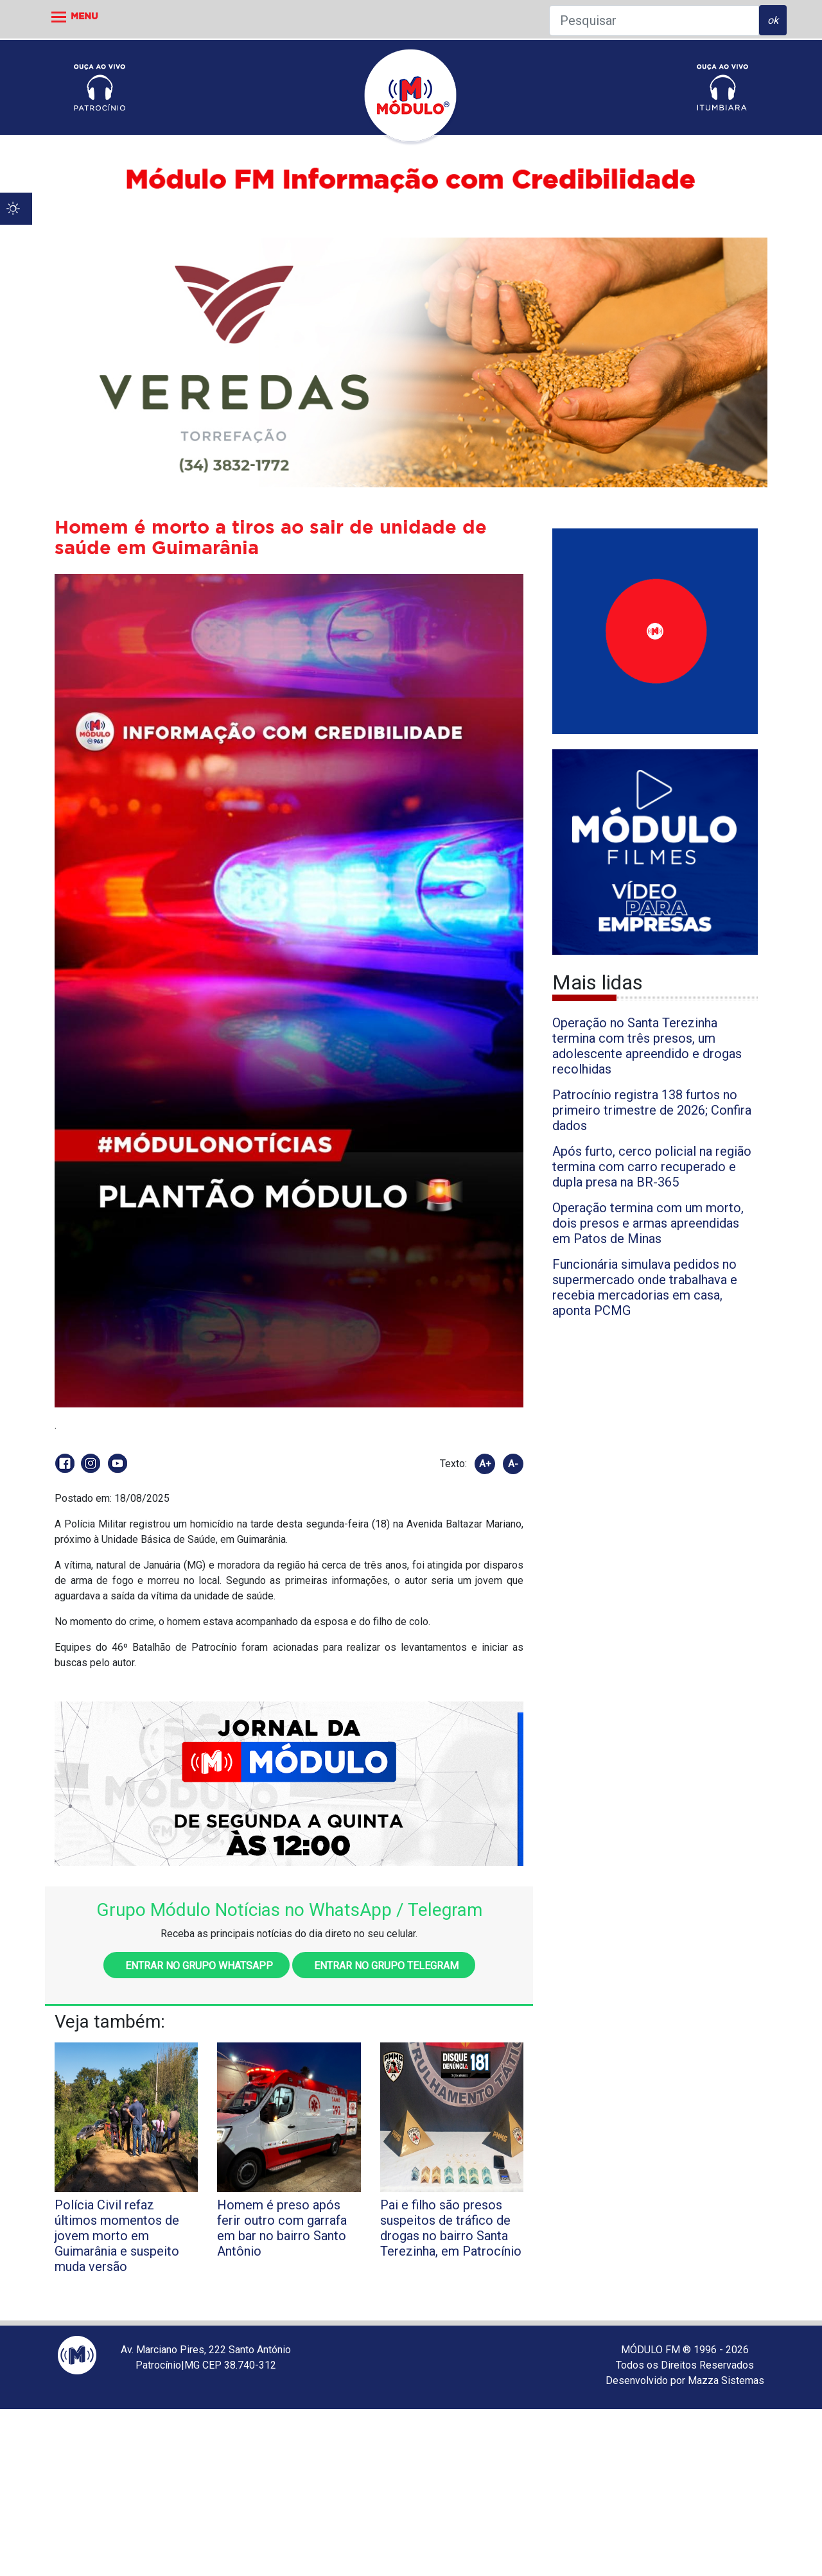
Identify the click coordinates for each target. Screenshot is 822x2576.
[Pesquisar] (654, 20)
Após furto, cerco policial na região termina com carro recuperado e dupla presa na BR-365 (651, 1167)
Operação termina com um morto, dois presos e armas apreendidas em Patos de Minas (648, 1223)
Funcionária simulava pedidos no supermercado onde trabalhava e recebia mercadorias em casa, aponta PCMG (644, 1287)
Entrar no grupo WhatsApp (196, 1966)
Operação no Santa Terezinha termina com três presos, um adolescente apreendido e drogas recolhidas (647, 1046)
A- (513, 1464)
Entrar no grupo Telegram (384, 1966)
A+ (485, 1464)
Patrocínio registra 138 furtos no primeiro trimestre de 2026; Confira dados (651, 1110)
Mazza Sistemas (726, 2380)
